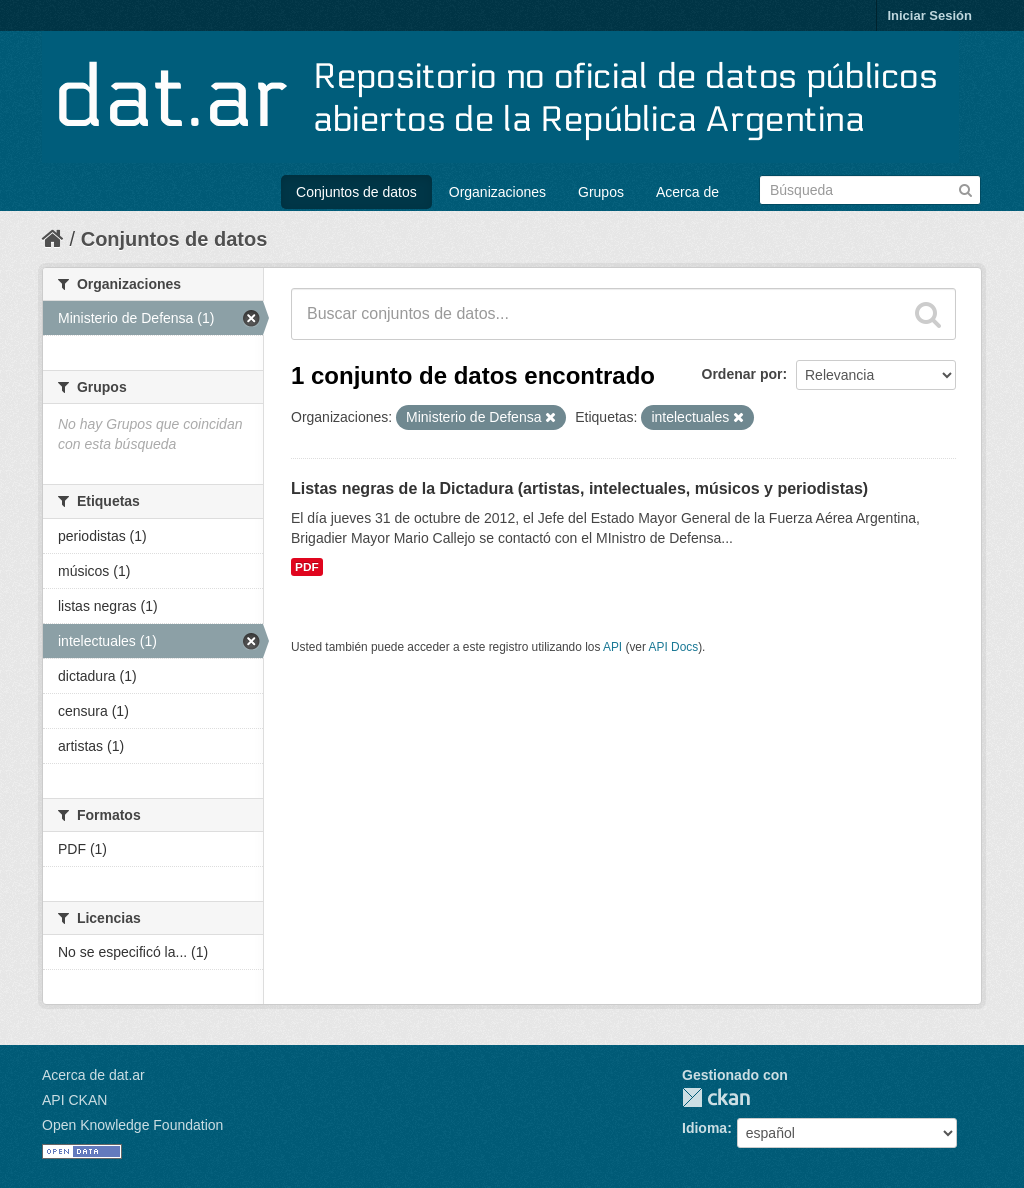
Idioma (704, 1128)
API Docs (674, 647)
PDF (307, 567)
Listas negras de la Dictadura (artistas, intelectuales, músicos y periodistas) (579, 488)
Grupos (601, 192)
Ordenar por (742, 374)
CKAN (716, 1097)
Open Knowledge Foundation (132, 1125)
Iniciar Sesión (929, 15)
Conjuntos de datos (356, 192)
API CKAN (74, 1100)
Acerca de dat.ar (93, 1075)
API (612, 647)
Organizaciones (497, 192)
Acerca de (687, 192)
